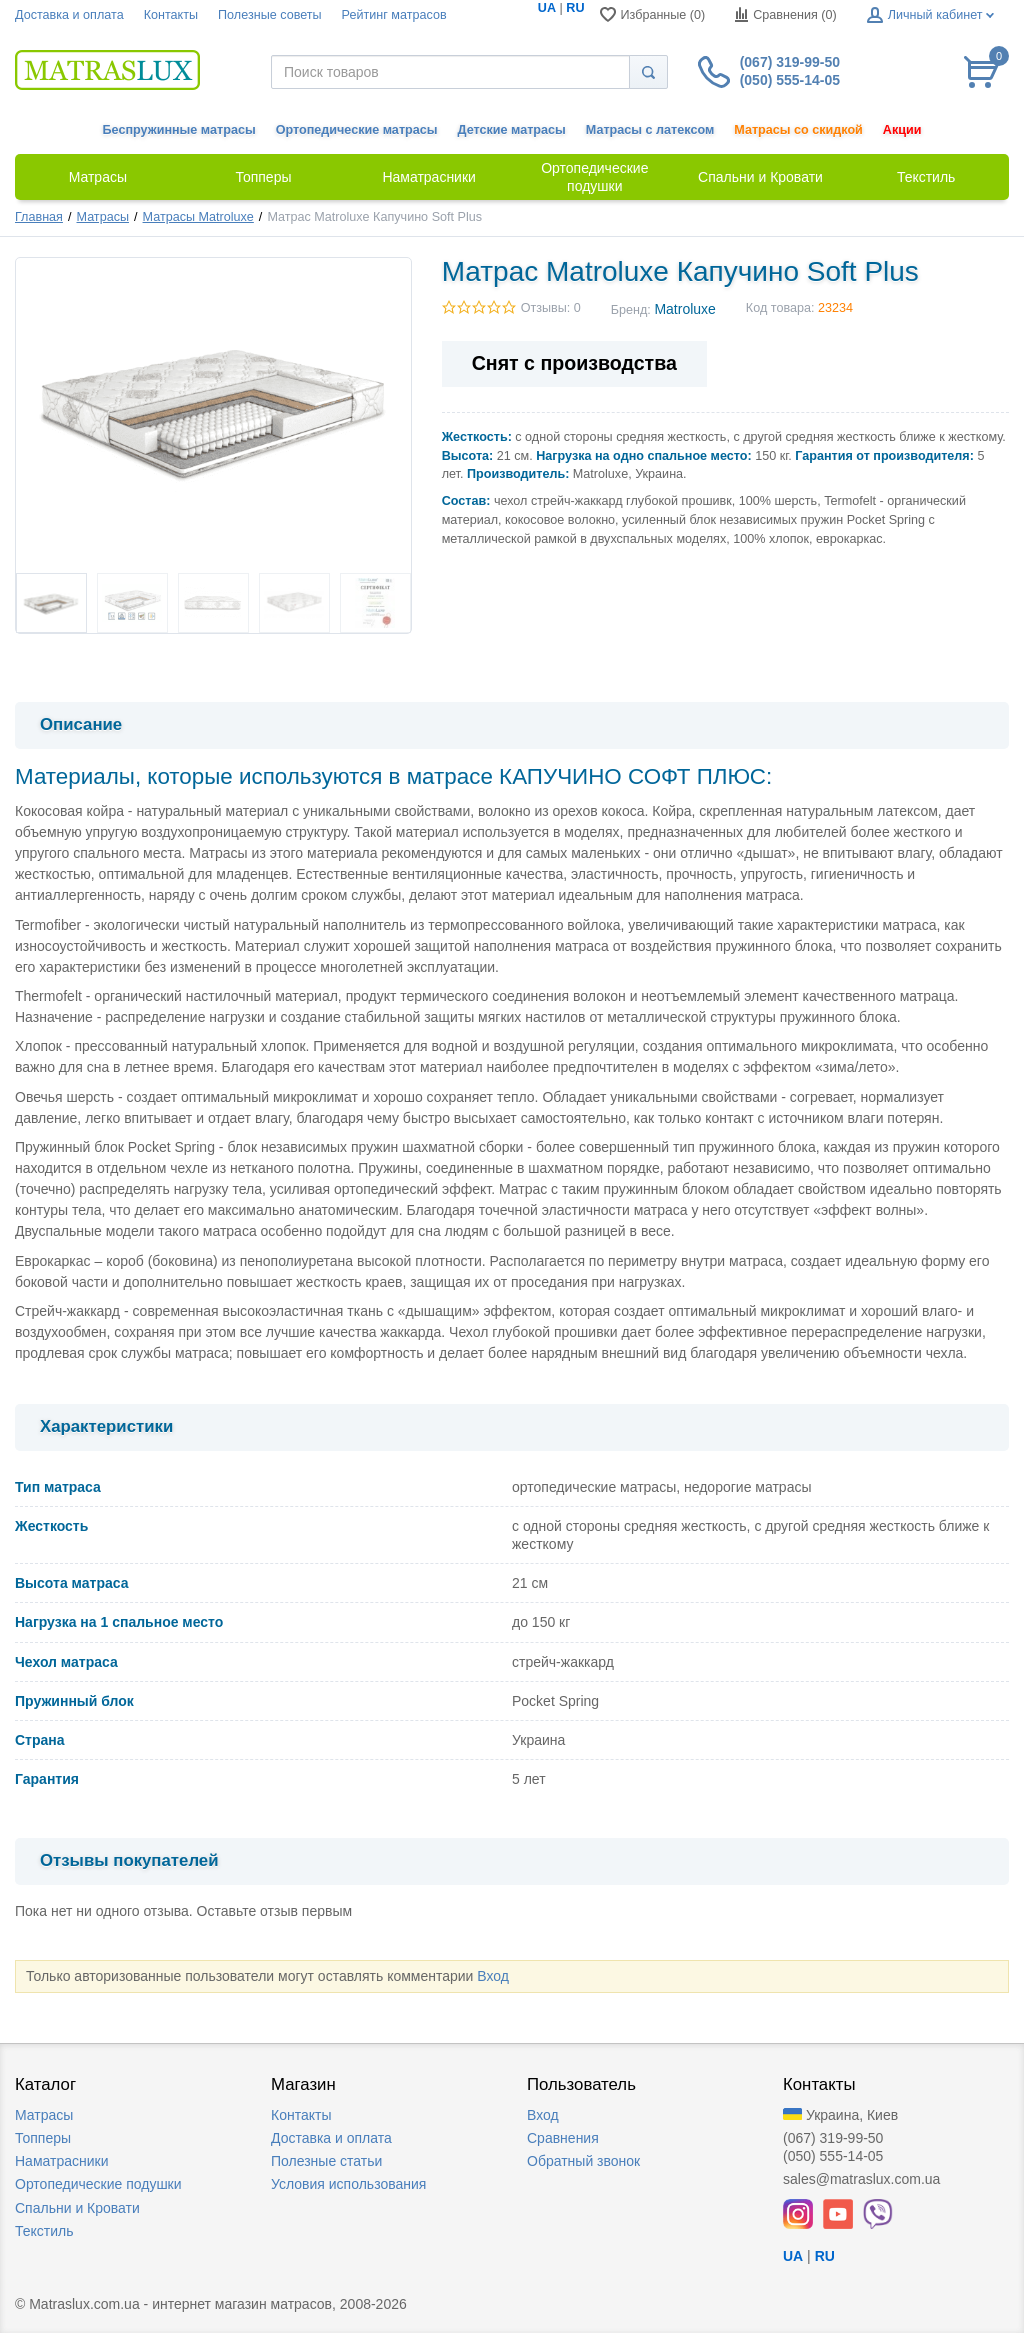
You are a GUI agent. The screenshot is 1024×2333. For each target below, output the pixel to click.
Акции (902, 130)
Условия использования (348, 2184)
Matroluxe (684, 309)
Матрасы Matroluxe (198, 217)
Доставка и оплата (69, 15)
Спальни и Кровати (77, 2208)
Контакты (171, 15)
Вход (493, 1976)
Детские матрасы (512, 130)
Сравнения (563, 2138)
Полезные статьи (326, 2161)
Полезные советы (270, 15)
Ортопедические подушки (98, 2184)
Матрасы (103, 217)
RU (575, 8)
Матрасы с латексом (650, 130)
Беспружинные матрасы (179, 130)
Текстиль (44, 2231)
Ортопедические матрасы (357, 130)
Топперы (43, 2138)
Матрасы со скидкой (798, 130)
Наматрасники (61, 2161)
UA (547, 8)
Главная (39, 217)
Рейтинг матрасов (394, 15)
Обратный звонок (583, 2161)
